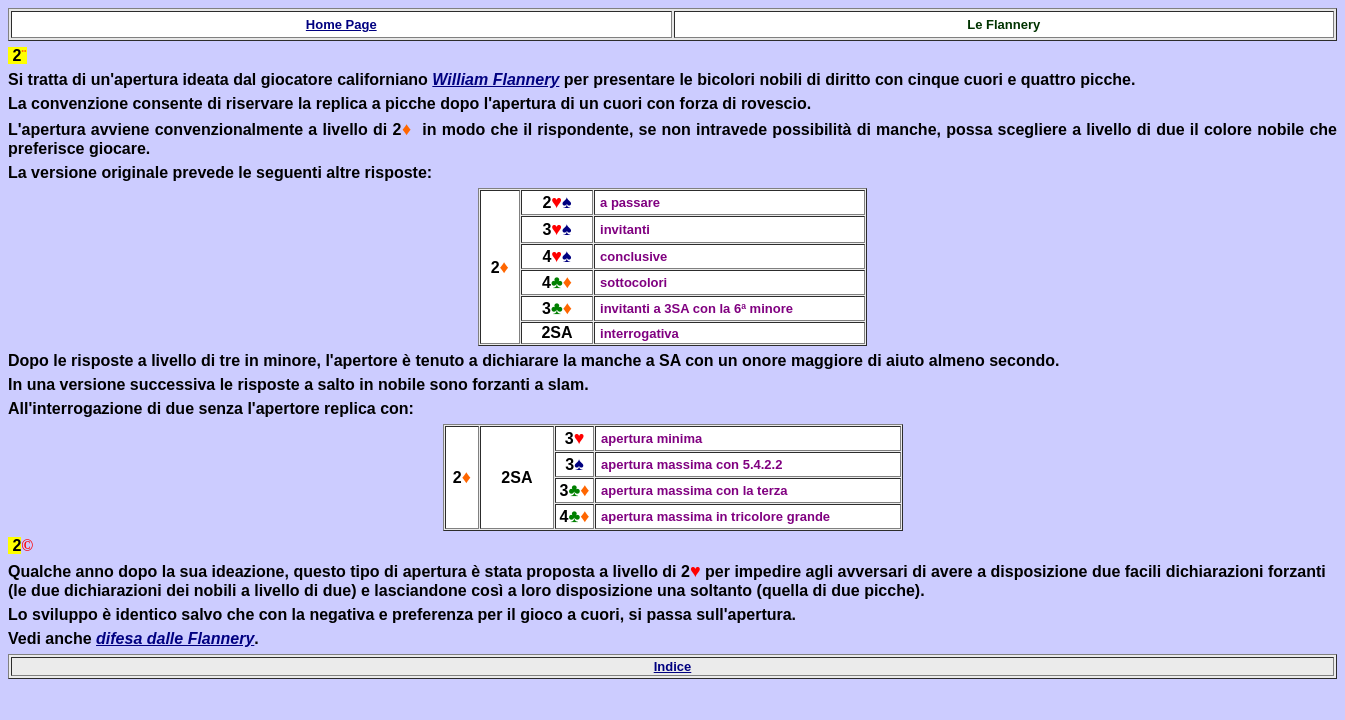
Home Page (341, 24)
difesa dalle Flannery (175, 638)
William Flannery (495, 79)
